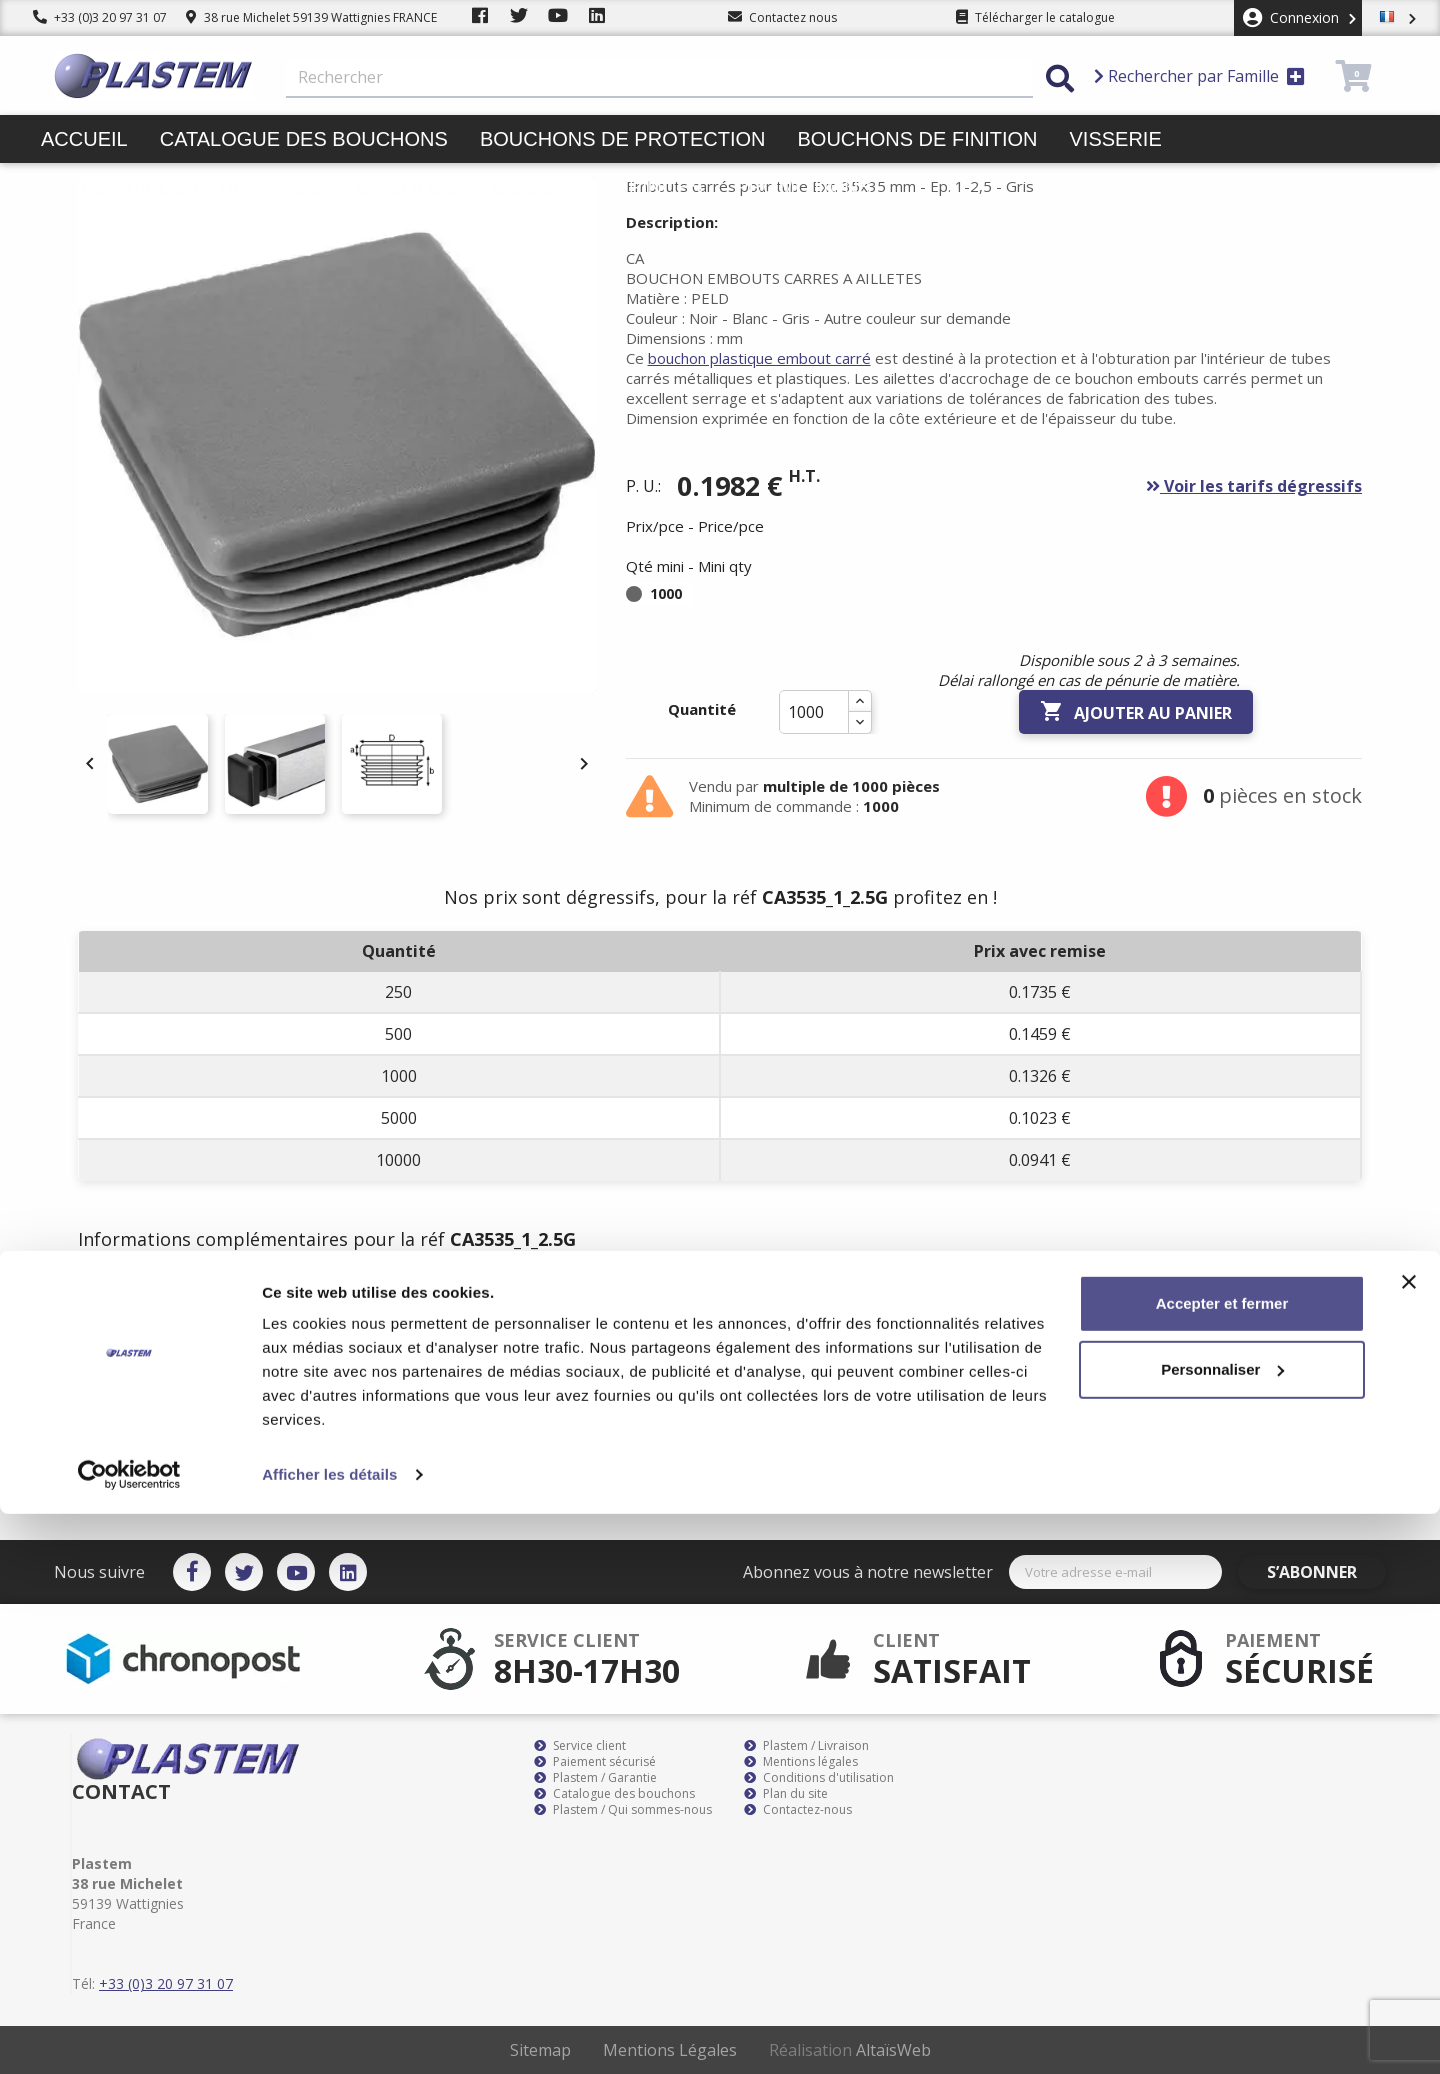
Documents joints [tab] (472, 1299)
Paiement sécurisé (595, 1762)
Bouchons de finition (917, 139)
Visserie (1116, 139)
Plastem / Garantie (595, 1778)
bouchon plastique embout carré (759, 358)
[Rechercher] (659, 78)
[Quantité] (814, 712)
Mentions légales (801, 1762)
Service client (580, 1746)
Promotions (803, 187)
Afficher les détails (329, 2034)
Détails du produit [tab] (293, 1299)
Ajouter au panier (1136, 712)
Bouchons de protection (623, 139)
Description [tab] (140, 1299)
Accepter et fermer (1222, 1863)
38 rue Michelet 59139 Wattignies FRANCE (311, 17)
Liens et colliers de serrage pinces (498, 187)
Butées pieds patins (151, 187)
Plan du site (786, 1794)
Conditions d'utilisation (819, 1778)
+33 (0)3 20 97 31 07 (100, 17)
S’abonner (1328, 1572)
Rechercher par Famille (1199, 76)
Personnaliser (1222, 1928)
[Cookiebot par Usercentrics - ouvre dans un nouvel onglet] (129, 2035)
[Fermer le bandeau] (1409, 1842)
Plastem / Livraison (806, 1746)
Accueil (84, 139)
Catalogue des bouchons (304, 139)
